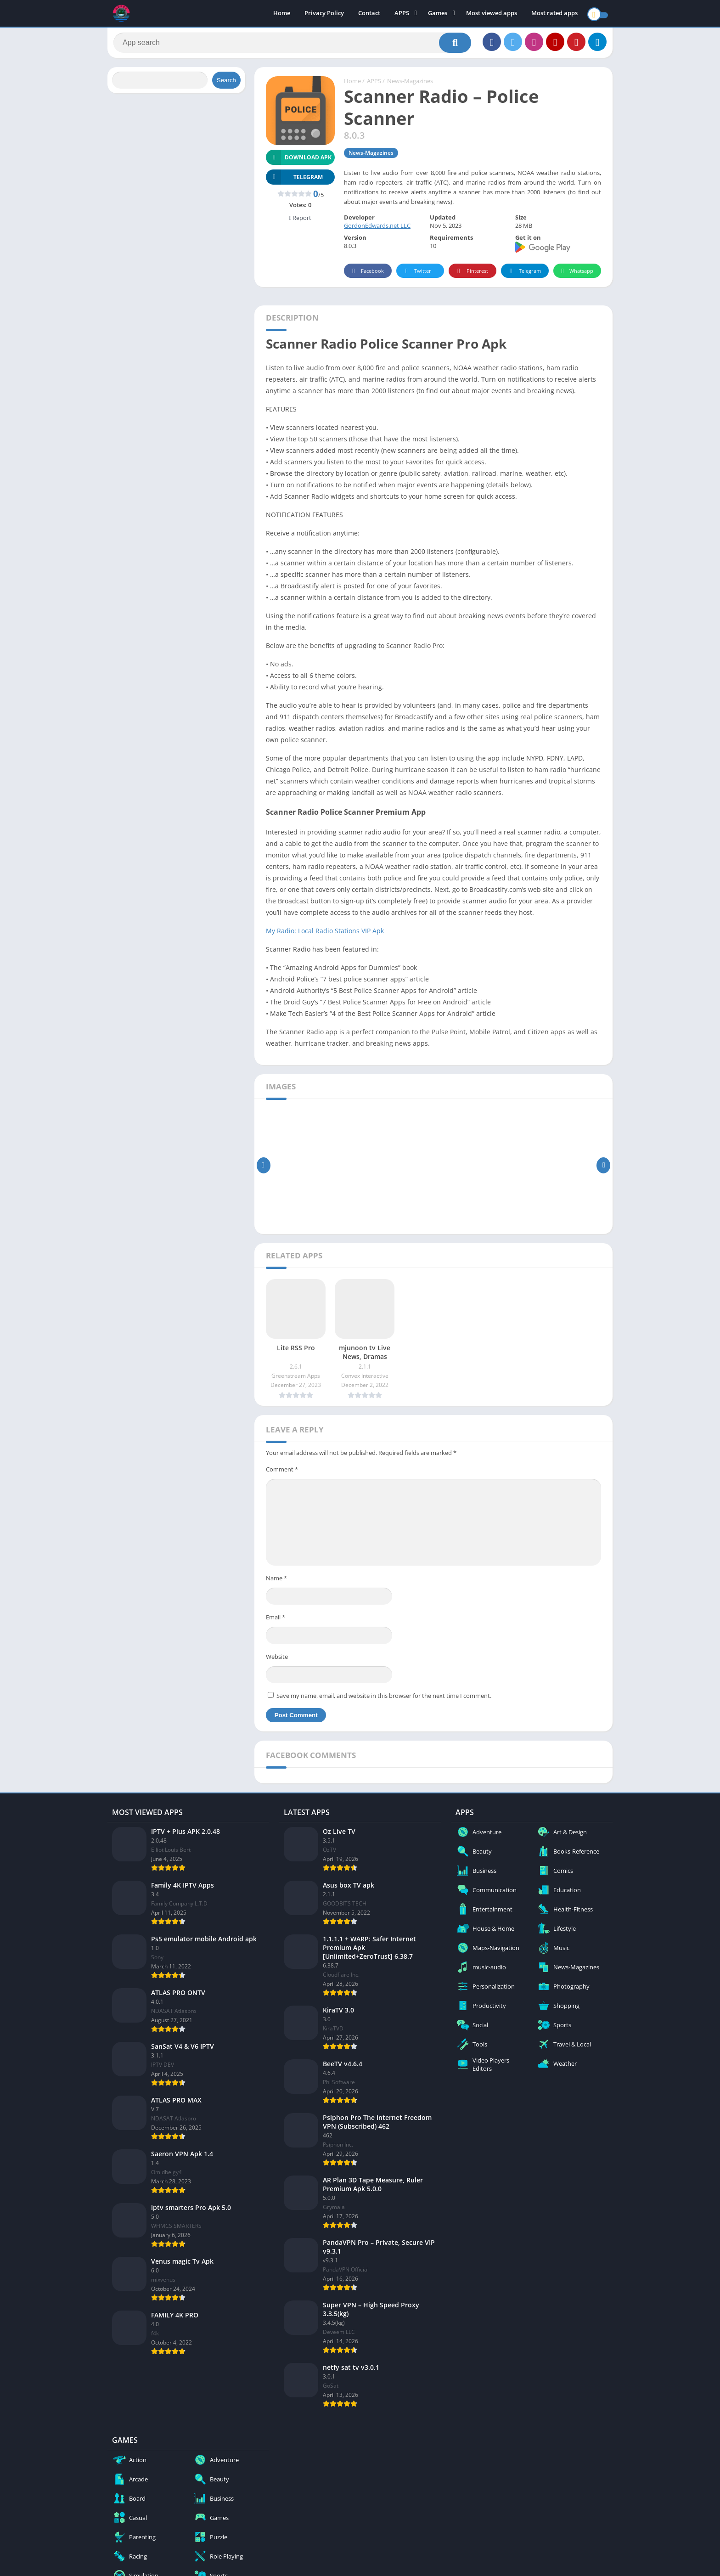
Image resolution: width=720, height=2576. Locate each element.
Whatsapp (576, 275)
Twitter (416, 275)
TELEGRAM (294, 180)
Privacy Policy (324, 14)
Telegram (523, 275)
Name (276, 1582)
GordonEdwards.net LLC (377, 229)
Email (275, 1621)
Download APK (299, 161)
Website (277, 1660)
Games (437, 14)
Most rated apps (554, 14)
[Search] (292, 44)
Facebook (366, 275)
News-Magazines (410, 85)
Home (281, 14)
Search (226, 83)
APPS (401, 14)
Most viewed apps (491, 14)
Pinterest (471, 275)
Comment (282, 1473)
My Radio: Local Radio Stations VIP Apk (325, 934)
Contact (369, 14)
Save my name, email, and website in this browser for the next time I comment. (383, 1699)
